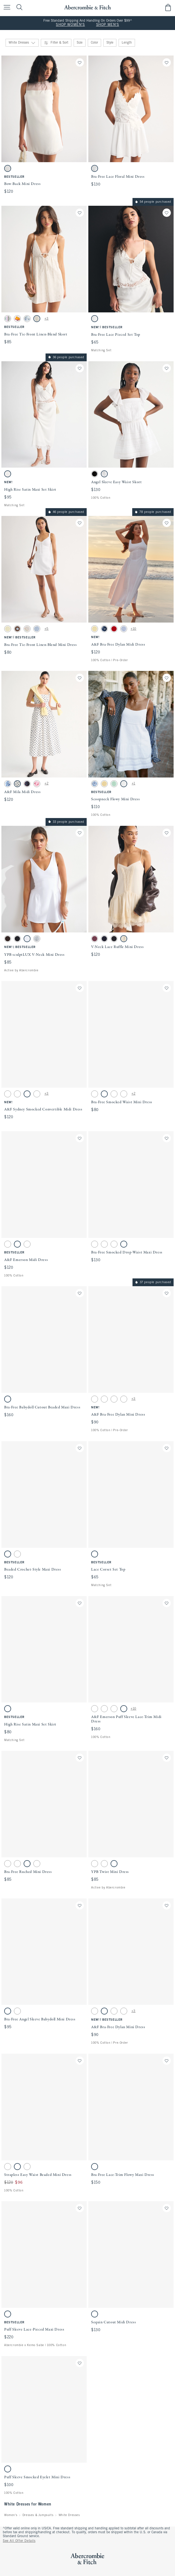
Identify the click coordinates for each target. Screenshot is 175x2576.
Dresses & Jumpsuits (37, 2515)
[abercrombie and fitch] (87, 7)
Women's (10, 2515)
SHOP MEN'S (107, 25)
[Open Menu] (5, 7)
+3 (46, 318)
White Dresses (69, 2515)
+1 (133, 783)
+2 (46, 783)
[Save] (80, 62)
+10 (133, 629)
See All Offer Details (19, 2541)
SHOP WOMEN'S (70, 25)
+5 (46, 629)
